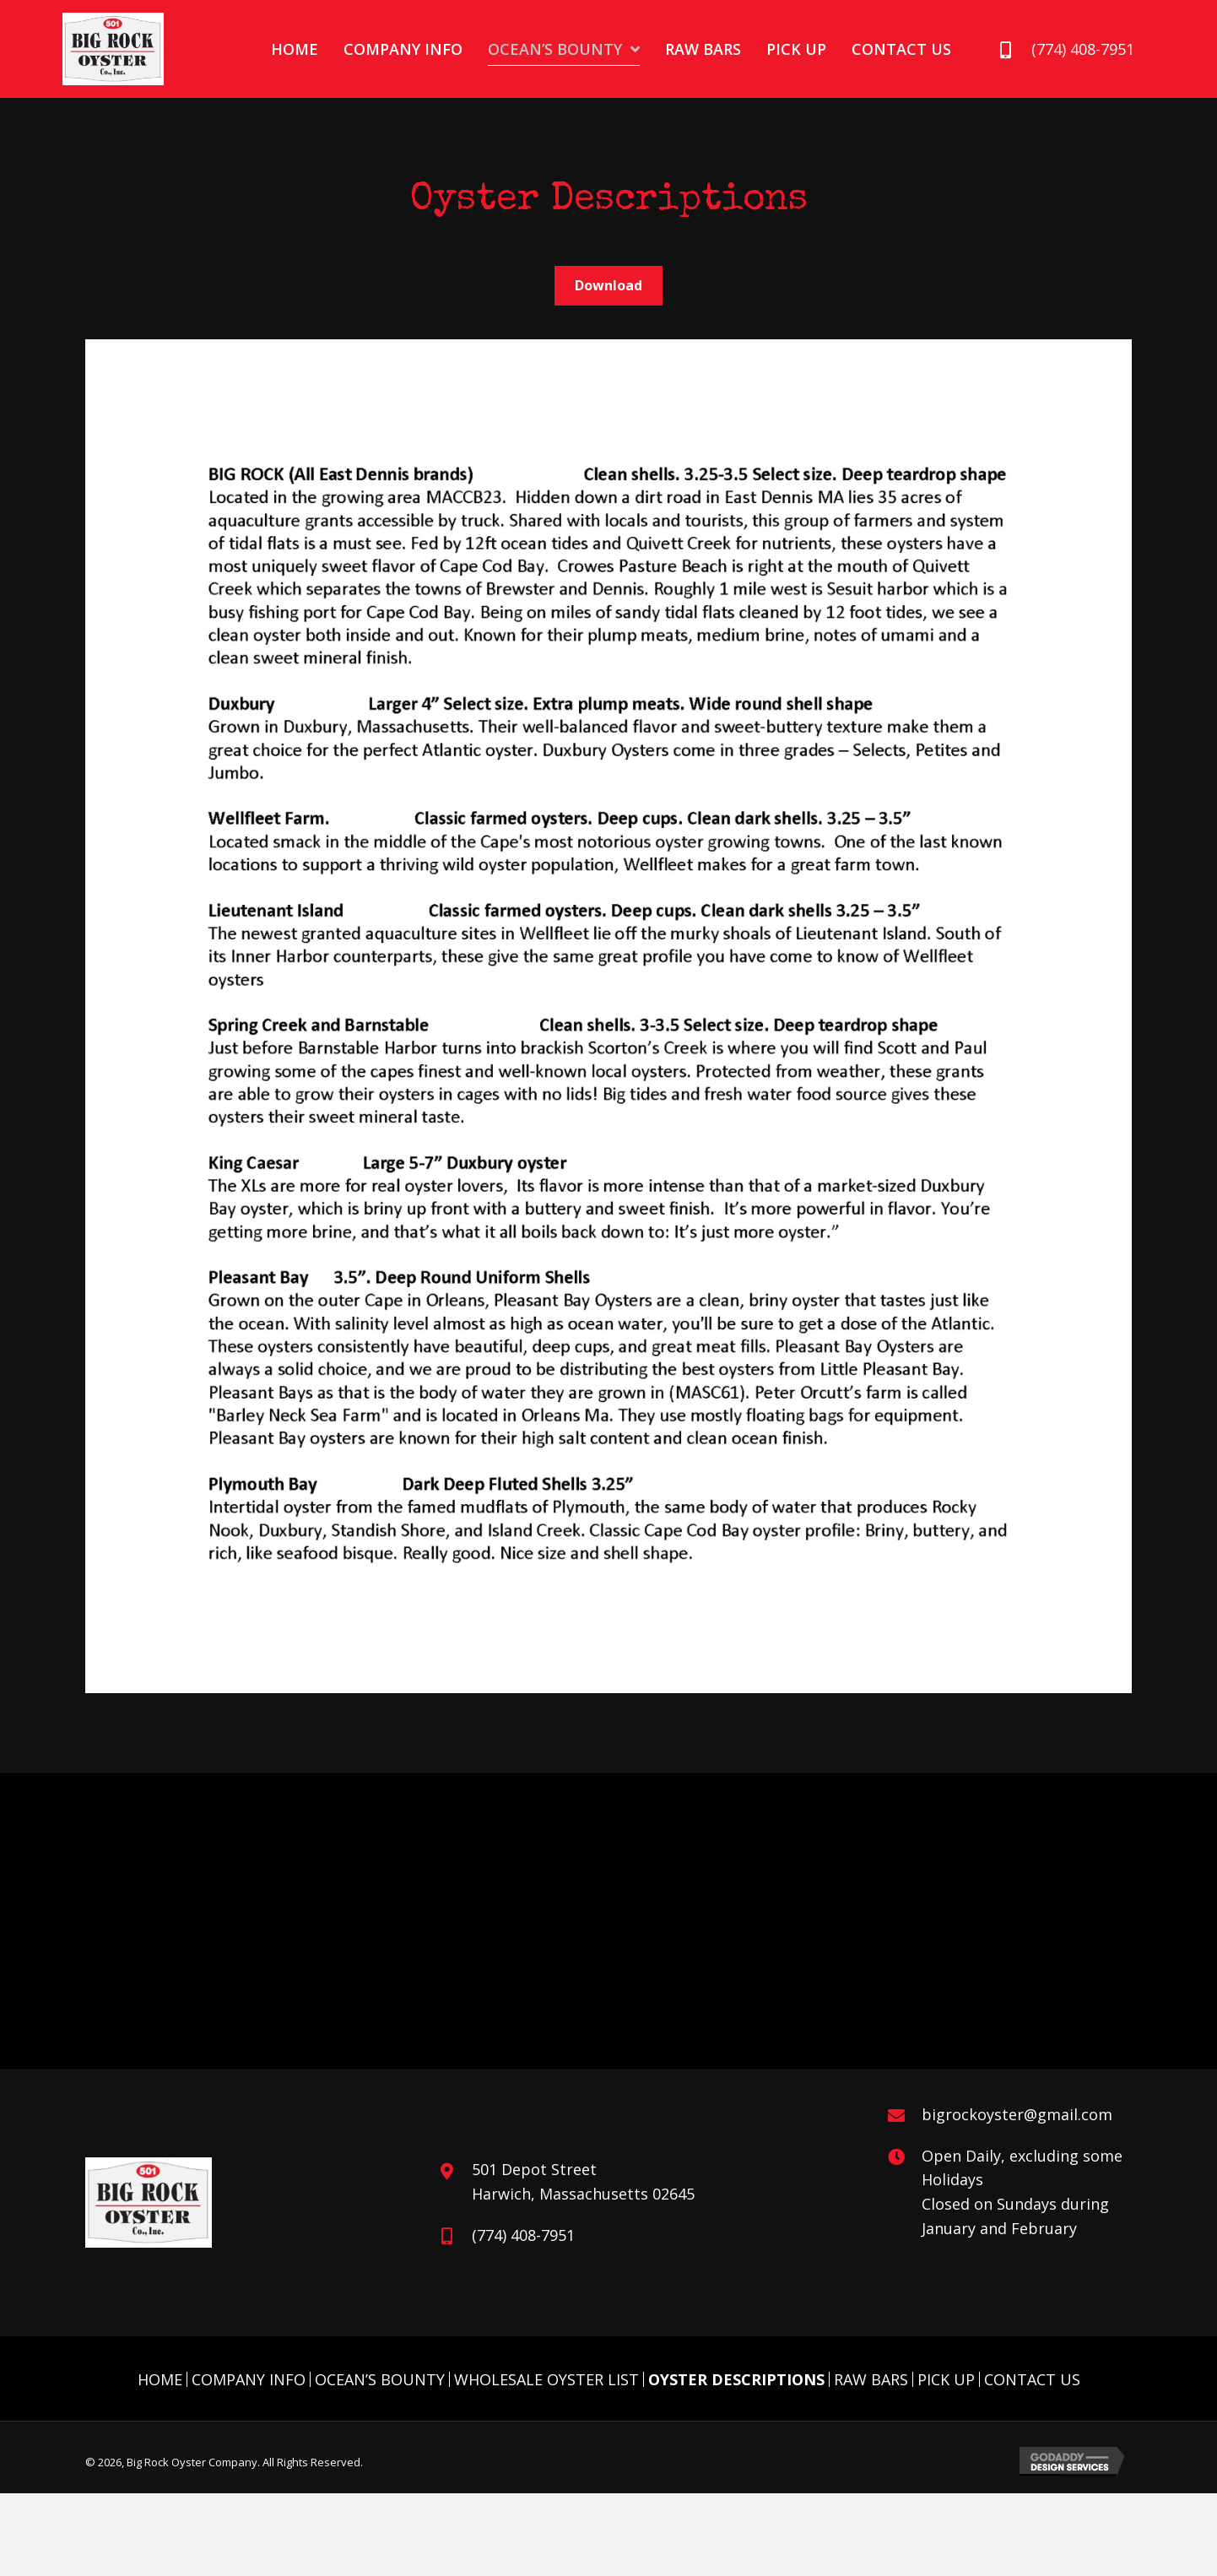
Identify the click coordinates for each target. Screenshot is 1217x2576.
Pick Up (946, 2379)
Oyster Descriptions (736, 2379)
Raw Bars (871, 2379)
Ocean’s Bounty (380, 2379)
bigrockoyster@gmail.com (1017, 2114)
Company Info (249, 2379)
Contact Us (1032, 2379)
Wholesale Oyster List (546, 2379)
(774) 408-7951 (1082, 49)
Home (160, 2379)
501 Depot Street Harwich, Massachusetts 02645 (583, 2181)
